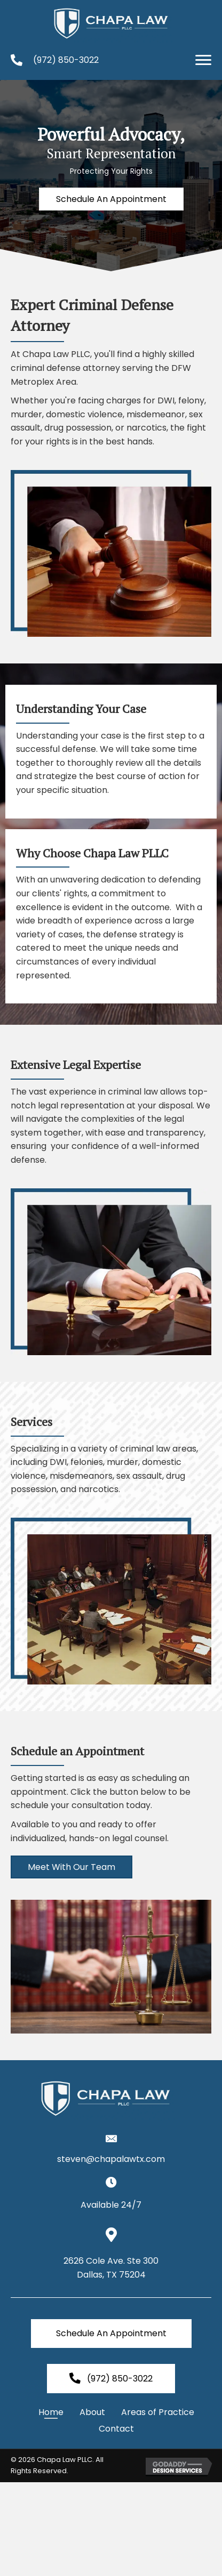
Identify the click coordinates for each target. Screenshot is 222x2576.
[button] (203, 60)
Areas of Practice (157, 2412)
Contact (116, 2429)
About (92, 2412)
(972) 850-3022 (66, 60)
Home (51, 2412)
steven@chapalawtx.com (111, 2159)
